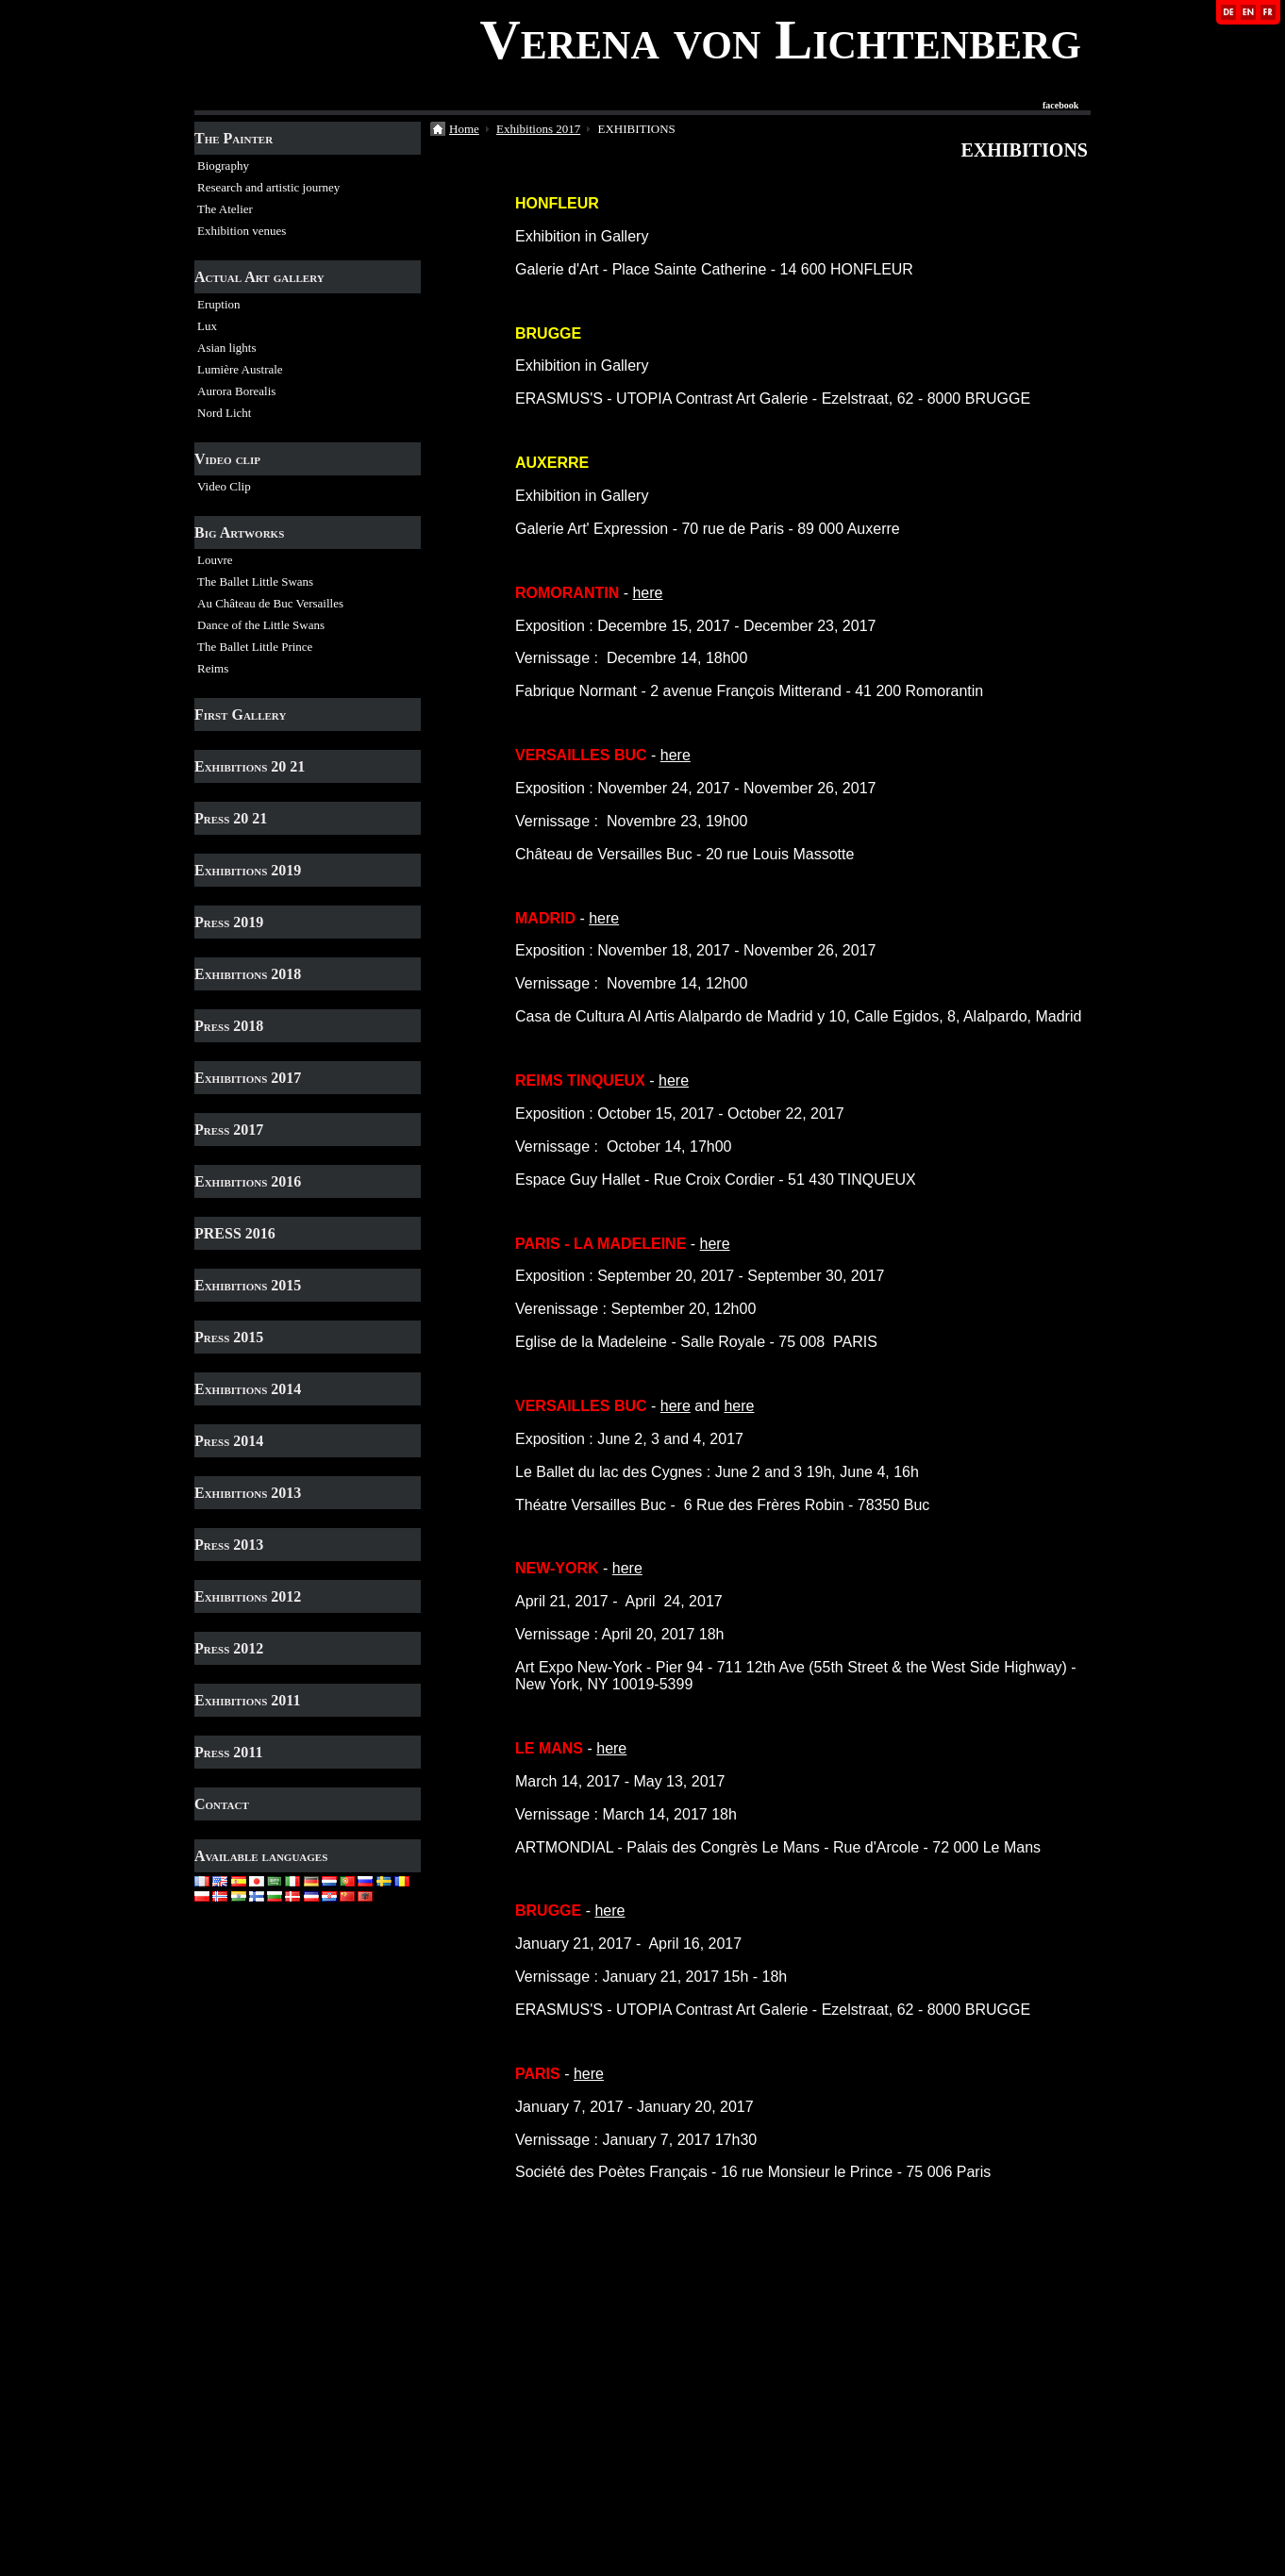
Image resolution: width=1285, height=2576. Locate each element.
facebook (1060, 105)
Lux (207, 326)
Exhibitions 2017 (247, 1078)
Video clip (227, 459)
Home (464, 129)
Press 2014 (228, 1441)
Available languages (260, 1856)
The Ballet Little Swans (255, 581)
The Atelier (225, 209)
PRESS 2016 (234, 1233)
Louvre (215, 560)
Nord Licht (224, 413)
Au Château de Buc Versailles (270, 603)
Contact (221, 1804)
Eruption (219, 304)
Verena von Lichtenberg (780, 39)
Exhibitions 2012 (247, 1596)
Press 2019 (228, 922)
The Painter (233, 138)
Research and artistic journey (268, 187)
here (647, 593)
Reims (212, 668)
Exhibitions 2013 (247, 1493)
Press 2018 (228, 1026)
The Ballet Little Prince (254, 647)
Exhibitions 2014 (247, 1389)
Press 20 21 (230, 818)
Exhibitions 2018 (247, 974)
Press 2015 (228, 1337)
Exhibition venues (241, 231)
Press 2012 (228, 1648)
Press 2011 (228, 1752)
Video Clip (224, 486)
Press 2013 (228, 1545)
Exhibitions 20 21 (249, 766)
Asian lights (226, 348)
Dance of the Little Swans (261, 625)
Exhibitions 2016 (247, 1181)
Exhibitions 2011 (247, 1700)
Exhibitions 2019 (247, 870)
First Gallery (240, 714)
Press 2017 (228, 1130)
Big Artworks (239, 532)
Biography (223, 165)
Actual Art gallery (259, 277)
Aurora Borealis (236, 391)
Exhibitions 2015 (247, 1285)
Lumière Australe (240, 369)
